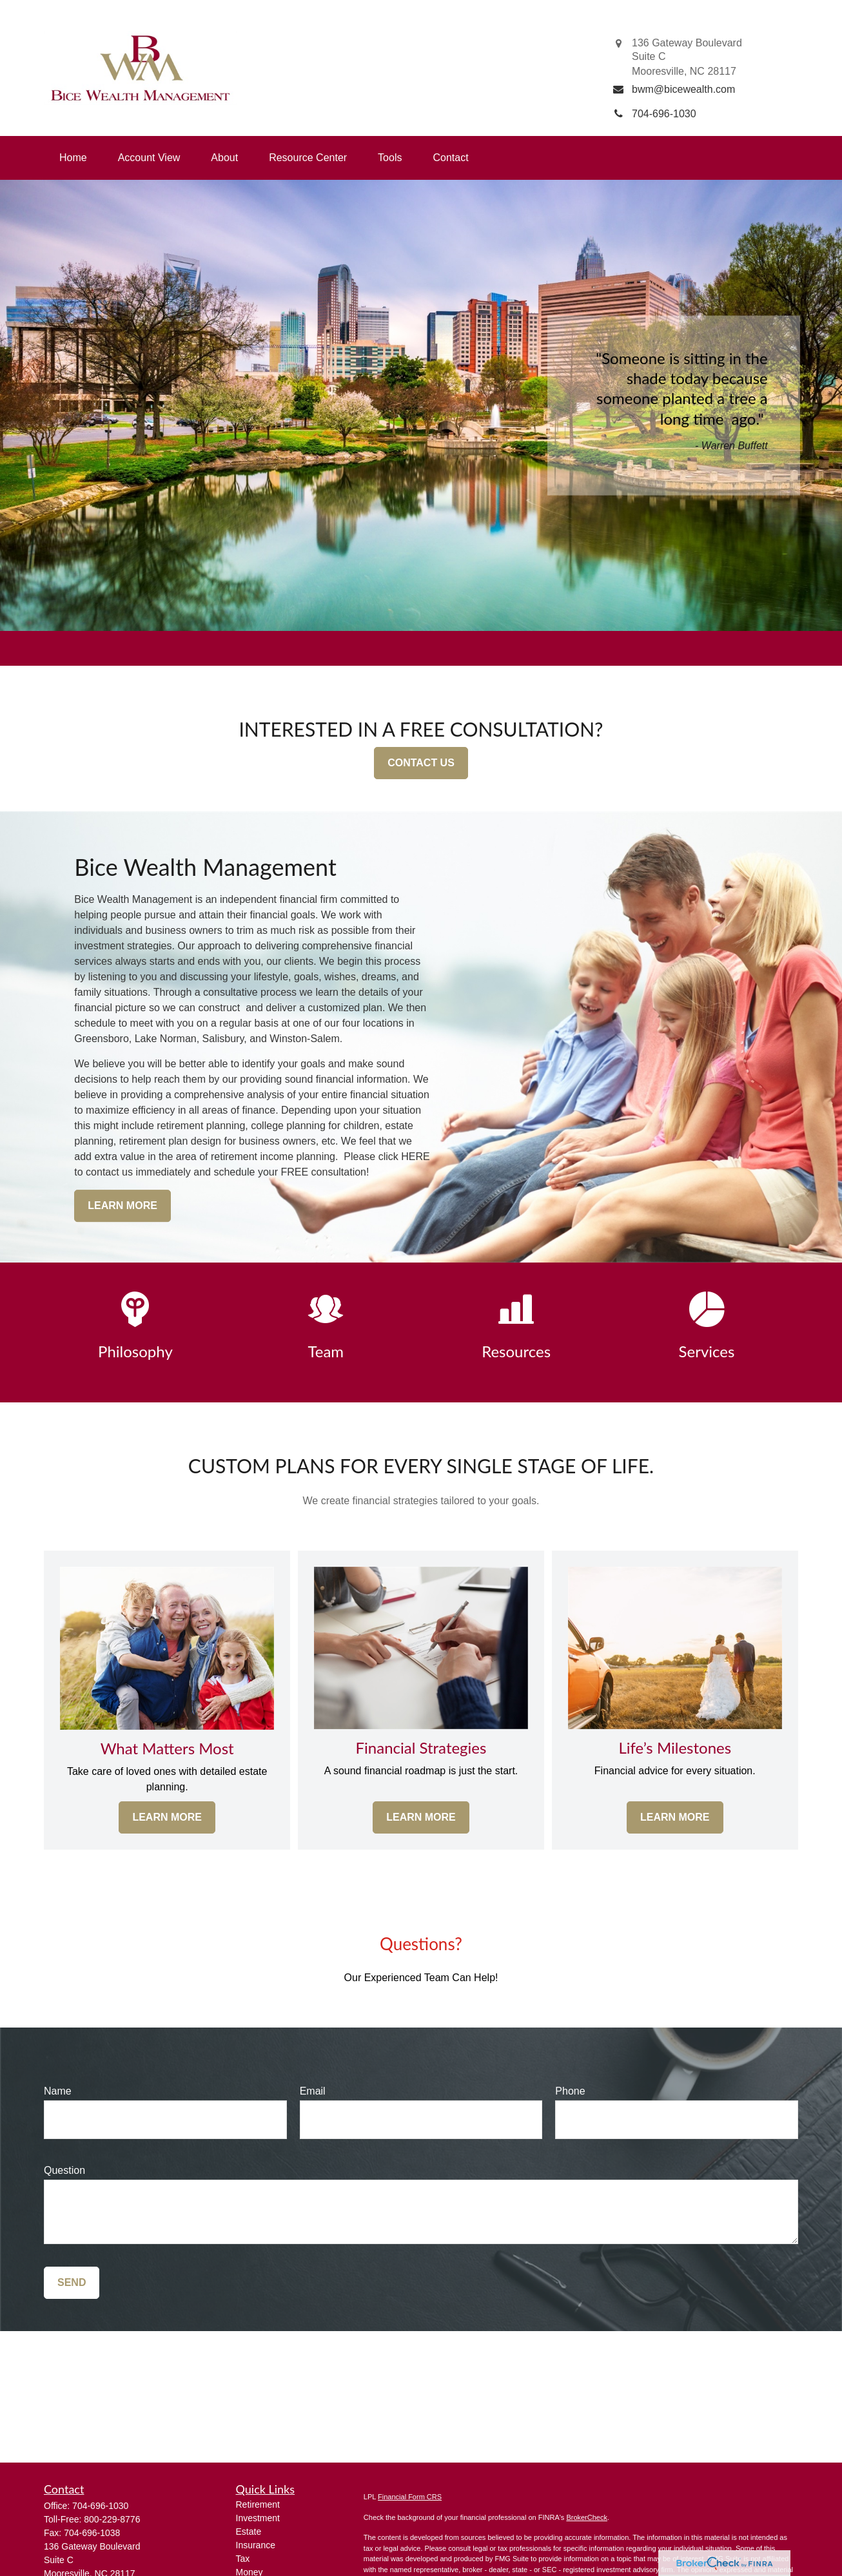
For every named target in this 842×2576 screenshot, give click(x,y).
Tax (243, 2558)
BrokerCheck (586, 2517)
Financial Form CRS (410, 2497)
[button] (73, 158)
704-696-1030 (100, 2506)
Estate (249, 2531)
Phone (570, 2091)
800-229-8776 (112, 2519)
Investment (258, 2518)
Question (64, 2170)
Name (58, 2091)
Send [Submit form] (71, 2282)
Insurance (255, 2545)
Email (313, 2091)
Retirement (258, 2504)
